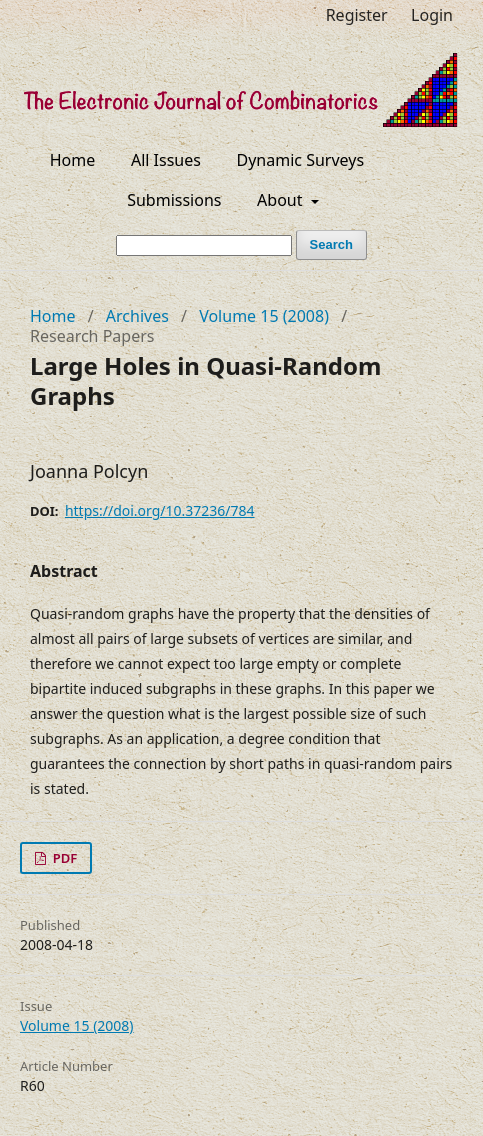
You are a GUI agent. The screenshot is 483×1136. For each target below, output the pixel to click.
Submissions (174, 200)
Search (331, 244)
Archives (137, 316)
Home (73, 160)
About (282, 200)
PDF (63, 858)
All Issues (166, 160)
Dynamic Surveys (301, 160)
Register (357, 15)
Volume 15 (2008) (264, 316)
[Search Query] (204, 245)
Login (432, 15)
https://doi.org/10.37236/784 (160, 510)
